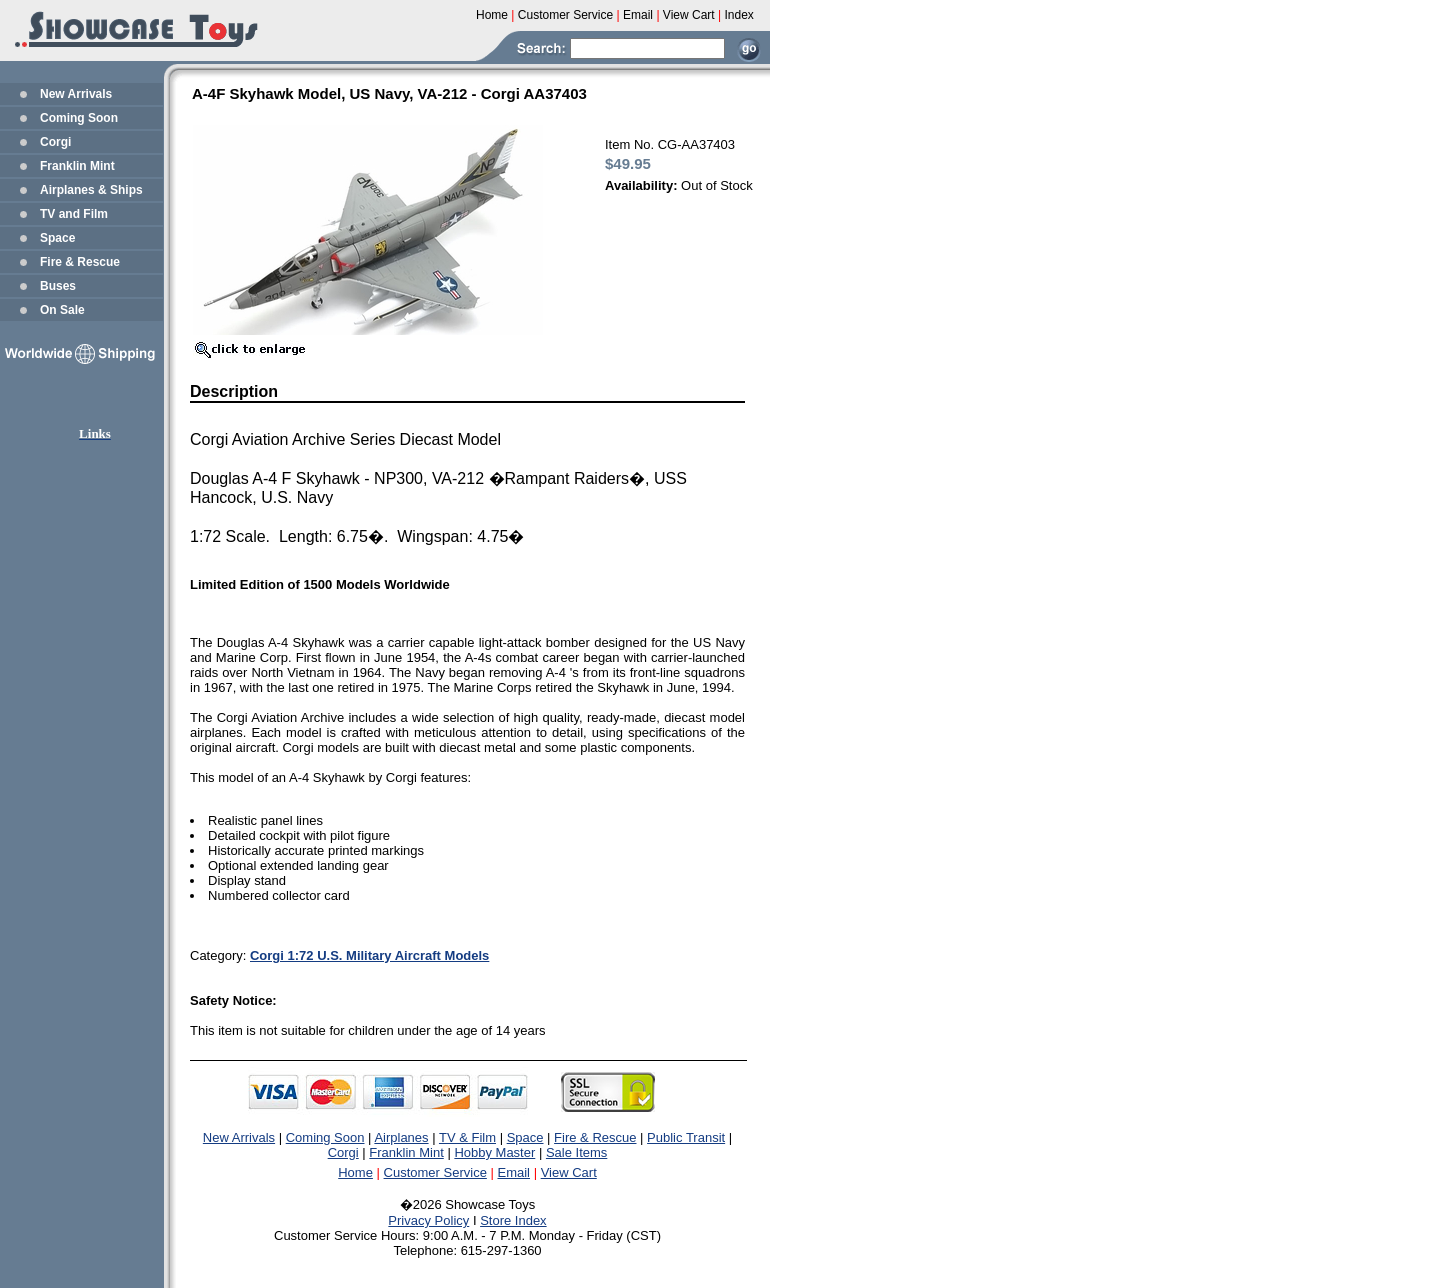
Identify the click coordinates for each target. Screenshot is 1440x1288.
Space (57, 238)
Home (355, 1172)
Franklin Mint (77, 166)
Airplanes (401, 1137)
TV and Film (74, 214)
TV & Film (467, 1137)
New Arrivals (76, 94)
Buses (58, 286)
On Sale (62, 310)
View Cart (569, 1172)
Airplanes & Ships (91, 190)
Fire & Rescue (80, 262)
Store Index (513, 1220)
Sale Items (576, 1152)
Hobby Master (494, 1152)
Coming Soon (79, 118)
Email (514, 1172)
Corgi (55, 142)
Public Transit (686, 1137)
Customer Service (435, 1172)
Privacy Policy (428, 1220)
